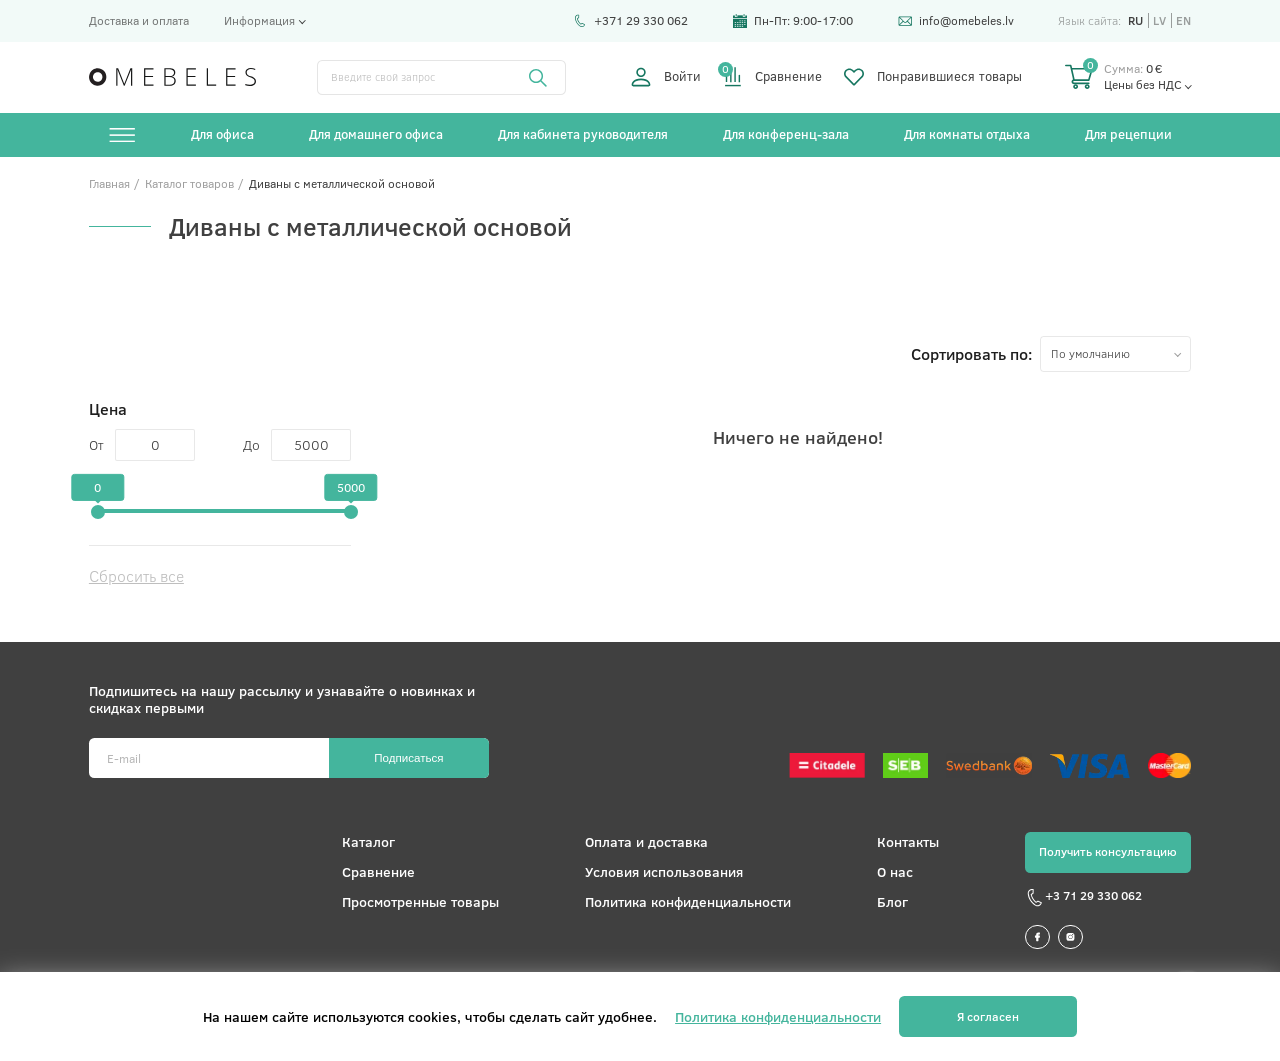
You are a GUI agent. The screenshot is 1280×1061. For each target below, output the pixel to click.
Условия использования (664, 871)
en (1183, 20)
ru (1135, 20)
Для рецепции (1128, 134)
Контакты (908, 841)
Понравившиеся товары (932, 77)
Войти (665, 77)
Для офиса (222, 134)
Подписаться (408, 758)
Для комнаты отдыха (967, 134)
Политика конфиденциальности (688, 901)
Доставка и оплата (139, 20)
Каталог (368, 841)
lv (1159, 20)
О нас (895, 871)
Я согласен (988, 1016)
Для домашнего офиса (376, 134)
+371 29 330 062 (630, 20)
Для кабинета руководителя (583, 134)
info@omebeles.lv (956, 20)
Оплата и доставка (646, 841)
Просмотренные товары (420, 901)
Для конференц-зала (786, 134)
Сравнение (772, 77)
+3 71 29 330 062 (1083, 898)
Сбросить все (136, 575)
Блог (892, 901)
